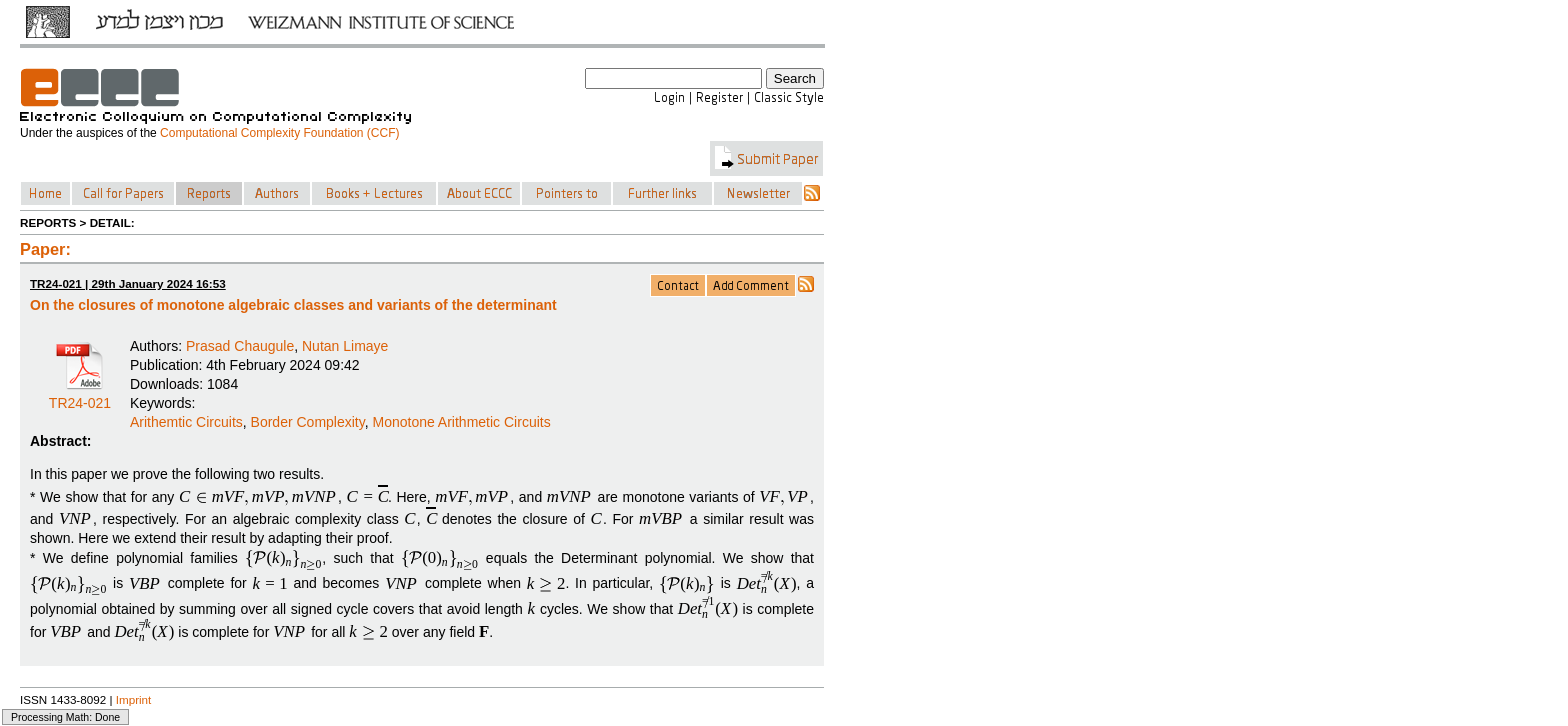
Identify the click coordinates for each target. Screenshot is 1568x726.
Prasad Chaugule (240, 346)
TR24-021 (80, 396)
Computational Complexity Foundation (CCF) (279, 133)
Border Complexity (308, 422)
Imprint (134, 699)
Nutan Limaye (345, 346)
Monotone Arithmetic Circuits (461, 422)
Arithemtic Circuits (186, 422)
